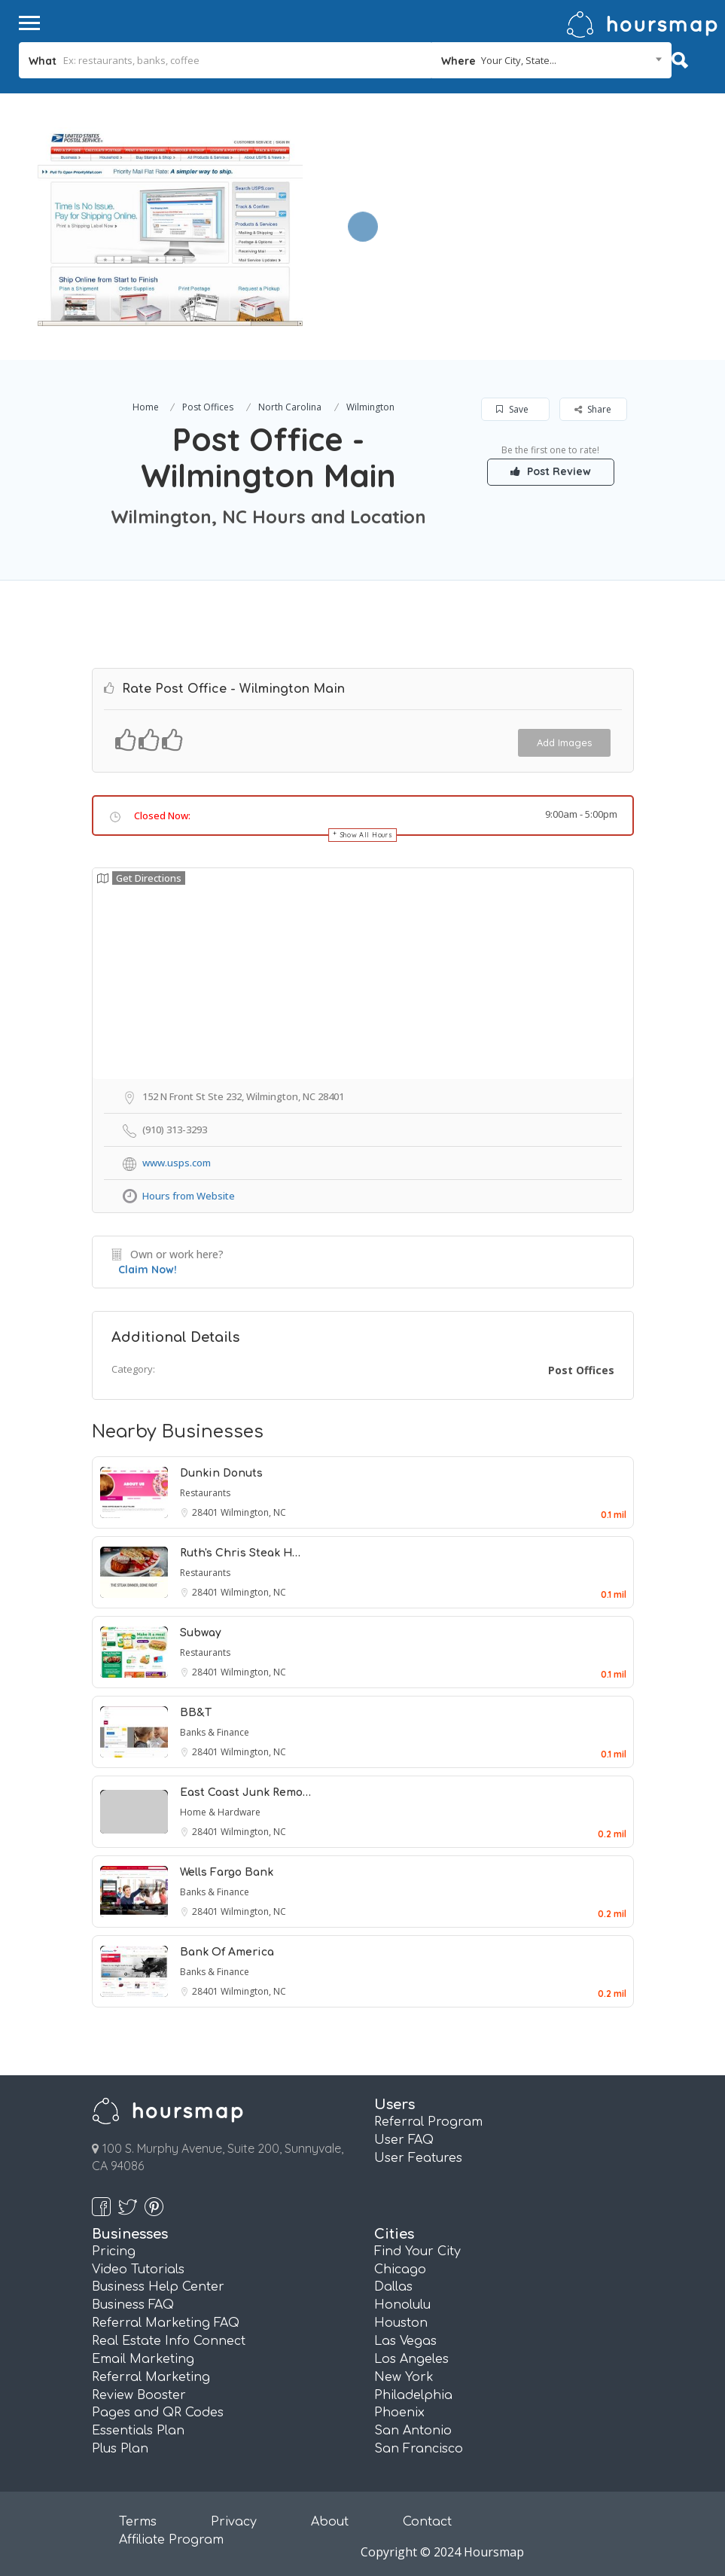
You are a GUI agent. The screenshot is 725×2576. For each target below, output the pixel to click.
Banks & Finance (214, 1732)
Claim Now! (147, 1269)
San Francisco (418, 2449)
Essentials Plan (138, 2430)
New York (404, 2377)
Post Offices (207, 407)
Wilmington (370, 407)
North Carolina (289, 407)
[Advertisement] (510, 198)
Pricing (114, 2251)
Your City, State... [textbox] (518, 60)
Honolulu (402, 2305)
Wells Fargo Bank (226, 1872)
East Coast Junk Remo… (245, 1792)
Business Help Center (158, 2287)
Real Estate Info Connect (168, 2341)
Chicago (400, 2269)
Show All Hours (366, 835)
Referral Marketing (151, 2377)
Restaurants (205, 1492)
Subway (200, 1633)
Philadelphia (413, 2395)
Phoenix (399, 2412)
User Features (418, 2158)
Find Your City (417, 2251)
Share (592, 409)
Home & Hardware (220, 1812)
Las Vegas (405, 2341)
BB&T (196, 1712)
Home (146, 407)
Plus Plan (120, 2449)
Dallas (393, 2287)
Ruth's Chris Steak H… (240, 1553)
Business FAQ (133, 2305)
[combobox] (552, 60)
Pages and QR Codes (158, 2412)
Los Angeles (411, 2359)
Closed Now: (162, 815)
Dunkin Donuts (221, 1473)
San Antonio (413, 2430)
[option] (170, 226)
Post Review (550, 471)
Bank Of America (227, 1952)
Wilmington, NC (253, 1512)
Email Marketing (143, 2359)
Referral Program (428, 2122)
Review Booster (139, 2395)
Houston (401, 2323)
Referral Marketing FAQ (165, 2323)
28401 (206, 1512)
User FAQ (404, 2140)
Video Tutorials (138, 2269)
